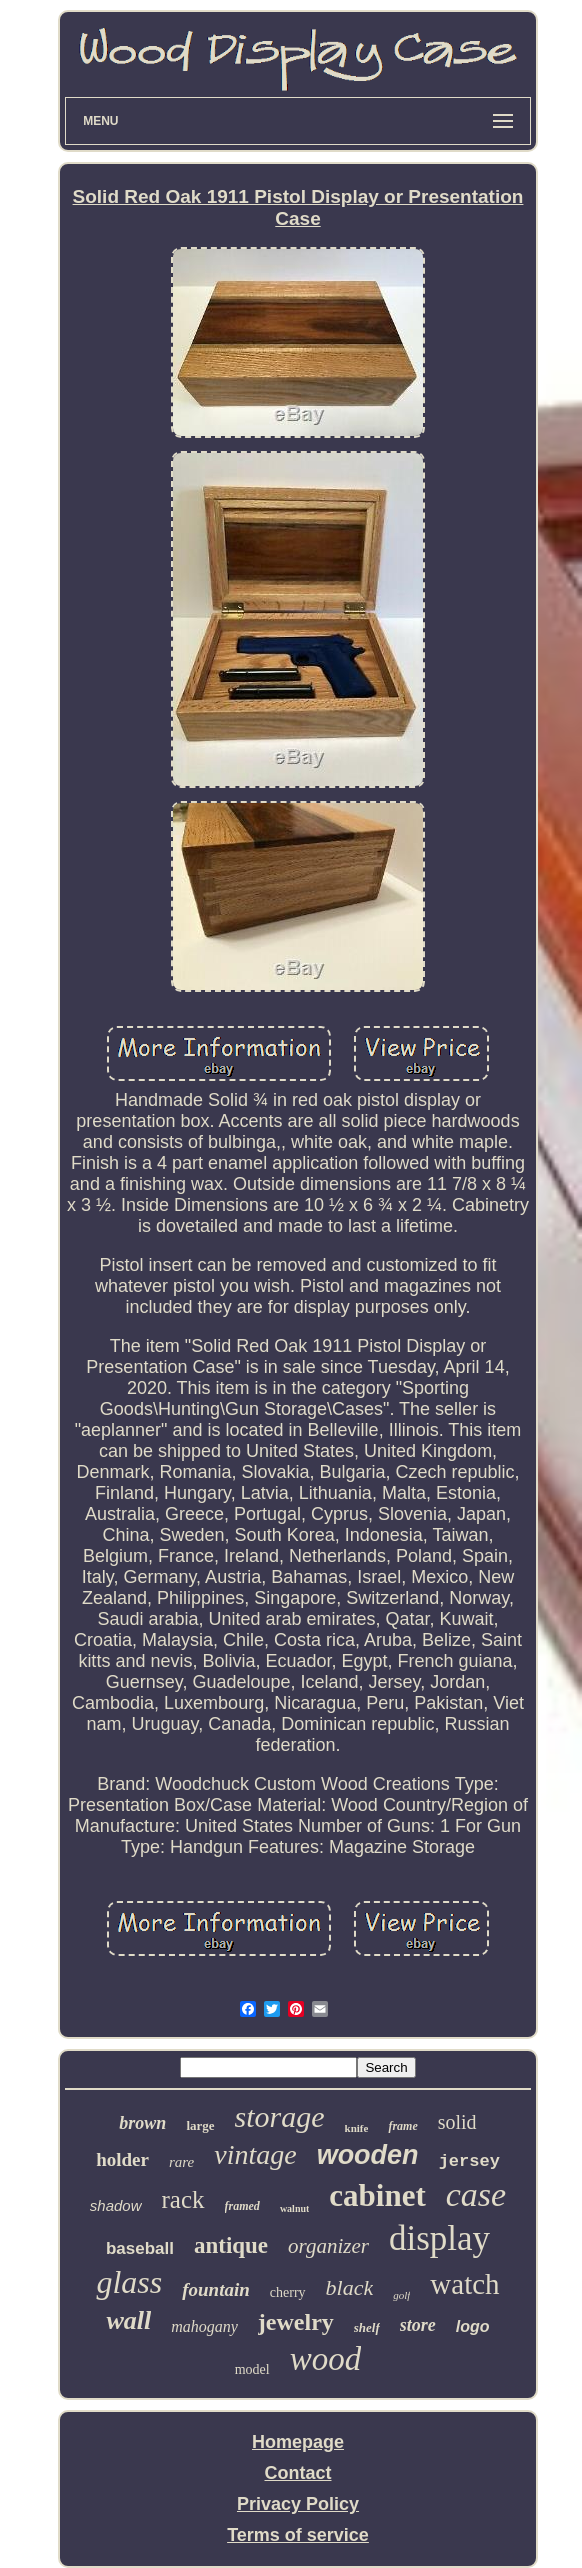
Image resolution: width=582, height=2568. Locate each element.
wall (128, 2320)
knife (357, 2128)
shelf (367, 2327)
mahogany (204, 2326)
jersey (469, 2161)
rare (181, 2162)
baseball (140, 2248)
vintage (255, 2154)
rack (183, 2199)
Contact (298, 2473)
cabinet (377, 2195)
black (350, 2287)
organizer (328, 2246)
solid (457, 2122)
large (200, 2125)
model (252, 2369)
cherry (288, 2292)
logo (473, 2326)
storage (280, 2116)
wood (326, 2359)
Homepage (298, 2442)
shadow (116, 2205)
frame (402, 2126)
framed (242, 2206)
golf (401, 2295)
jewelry (296, 2322)
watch (464, 2284)
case (476, 2194)
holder (122, 2159)
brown (142, 2123)
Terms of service (298, 2535)
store (418, 2325)
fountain (216, 2289)
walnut (294, 2208)
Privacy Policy (298, 2504)
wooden (368, 2155)
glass (129, 2282)
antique (231, 2245)
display (439, 2238)
